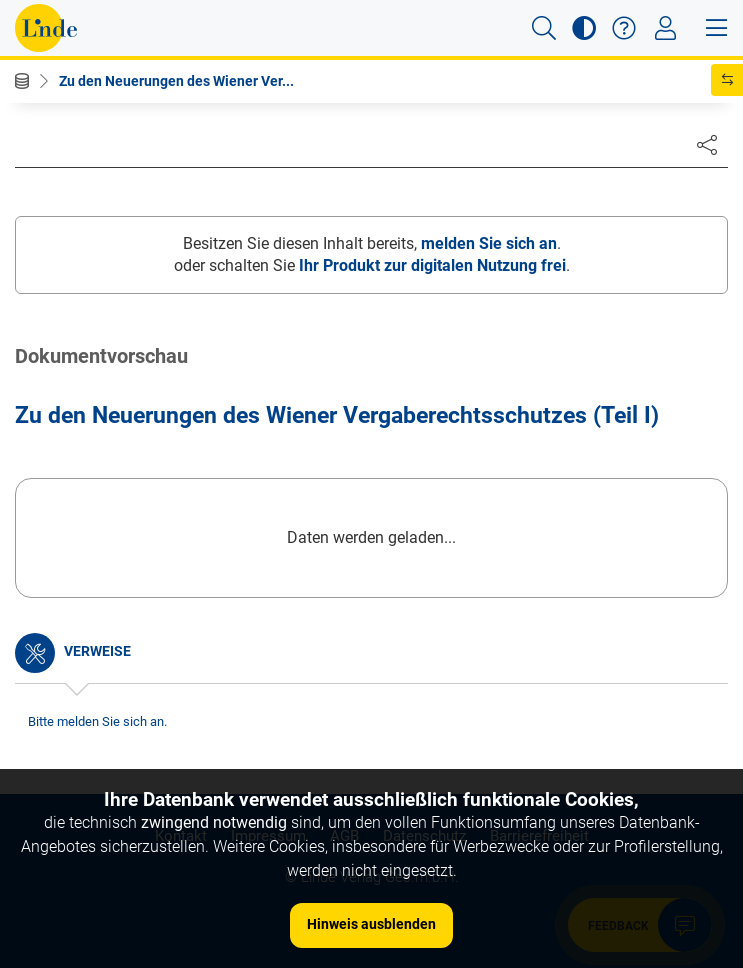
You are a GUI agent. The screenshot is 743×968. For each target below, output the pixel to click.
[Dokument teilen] (707, 144)
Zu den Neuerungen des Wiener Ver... (176, 81)
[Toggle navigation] (665, 28)
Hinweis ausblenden (371, 924)
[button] (544, 28)
